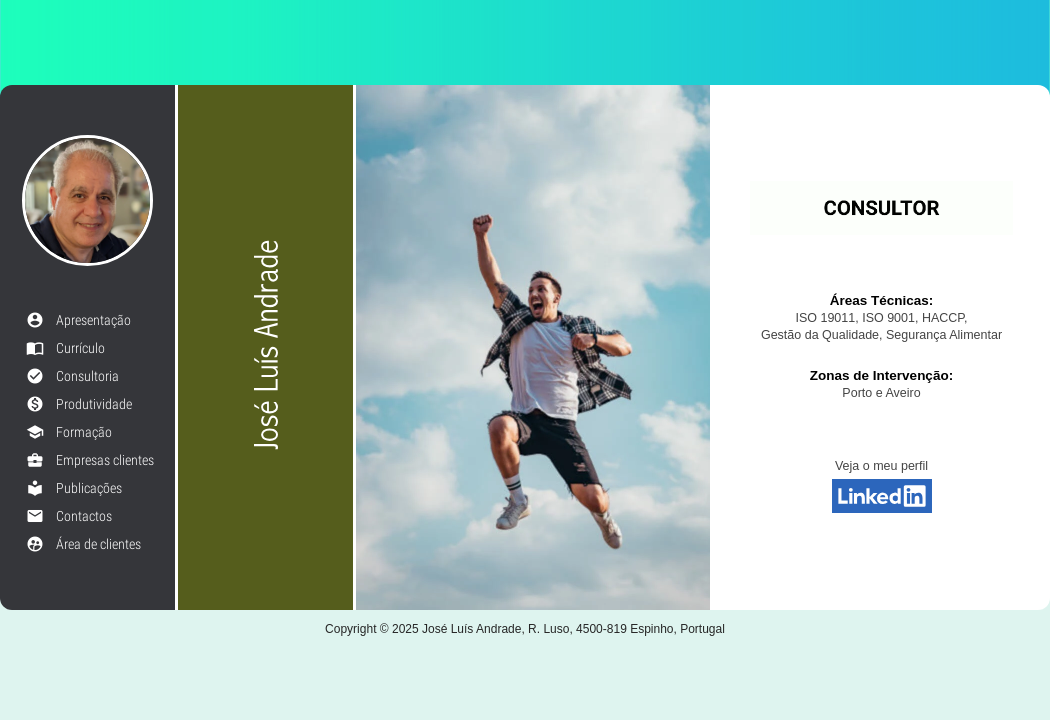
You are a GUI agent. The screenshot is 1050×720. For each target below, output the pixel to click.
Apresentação (78, 320)
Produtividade (79, 404)
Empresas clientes (90, 460)
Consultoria (72, 376)
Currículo (65, 348)
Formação (69, 432)
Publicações (74, 488)
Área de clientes (83, 544)
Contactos (69, 516)
